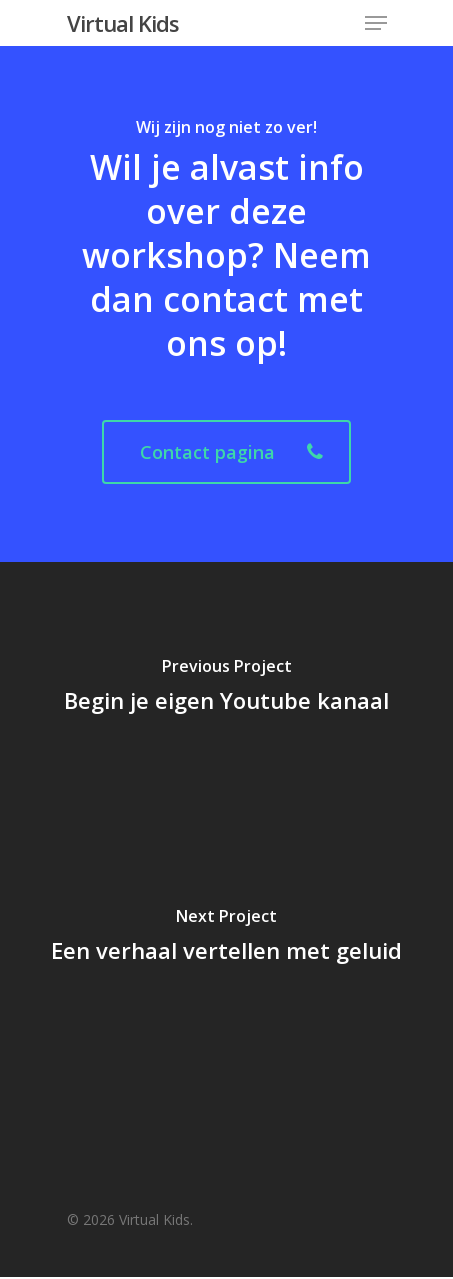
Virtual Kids (123, 23)
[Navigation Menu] (376, 23)
